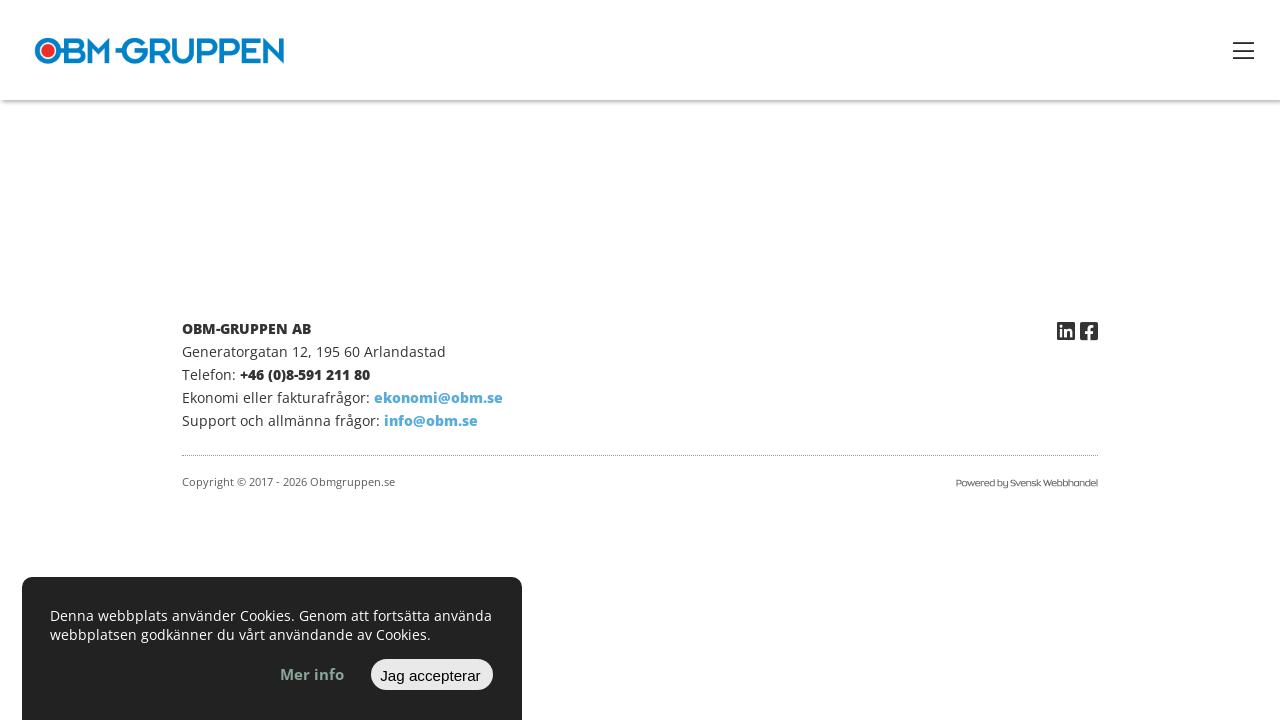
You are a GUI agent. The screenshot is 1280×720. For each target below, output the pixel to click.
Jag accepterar (430, 675)
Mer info (312, 674)
